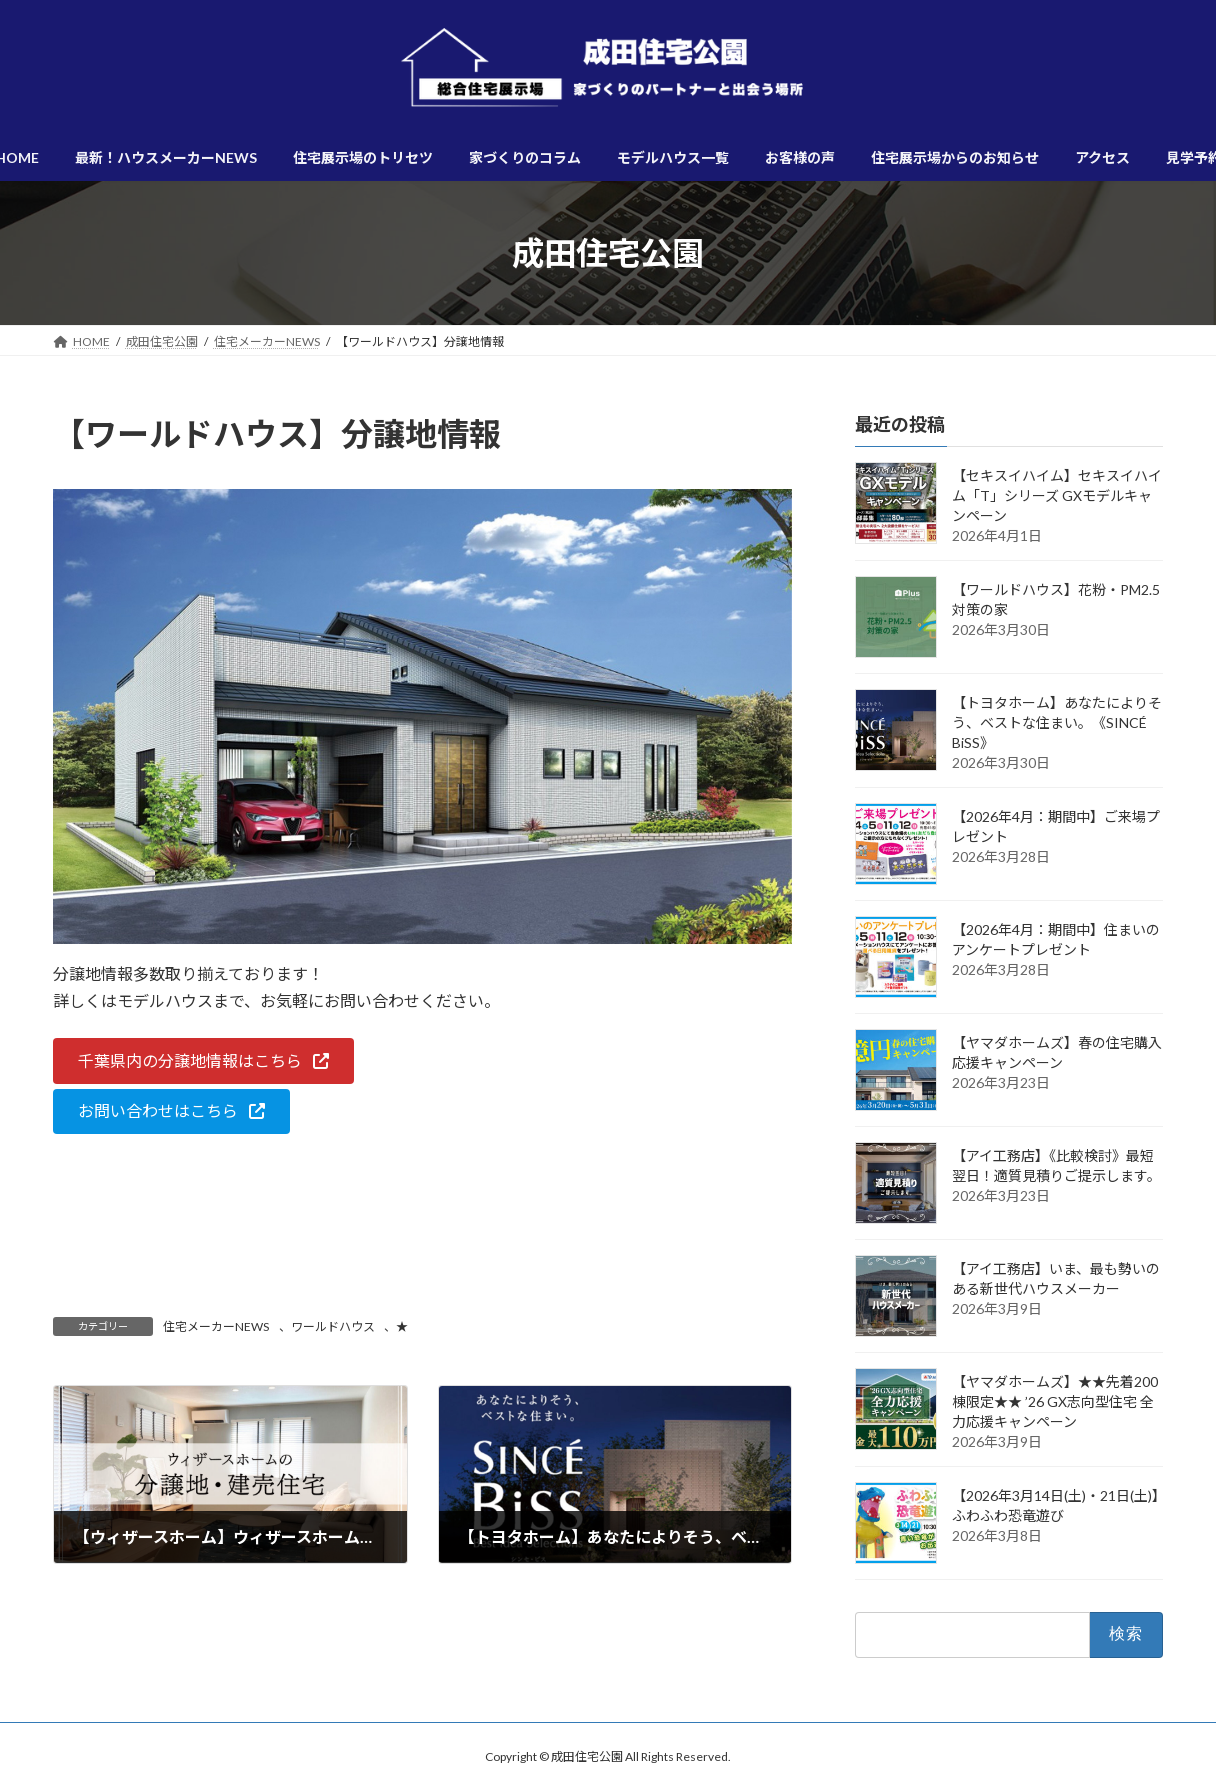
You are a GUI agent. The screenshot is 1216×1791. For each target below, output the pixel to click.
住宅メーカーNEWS (216, 1326)
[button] (203, 1060)
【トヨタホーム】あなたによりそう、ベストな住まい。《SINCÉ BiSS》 (1057, 722)
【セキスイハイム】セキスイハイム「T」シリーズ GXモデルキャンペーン (1057, 495)
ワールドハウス (333, 1326)
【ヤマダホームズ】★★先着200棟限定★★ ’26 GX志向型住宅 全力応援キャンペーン (1055, 1401)
